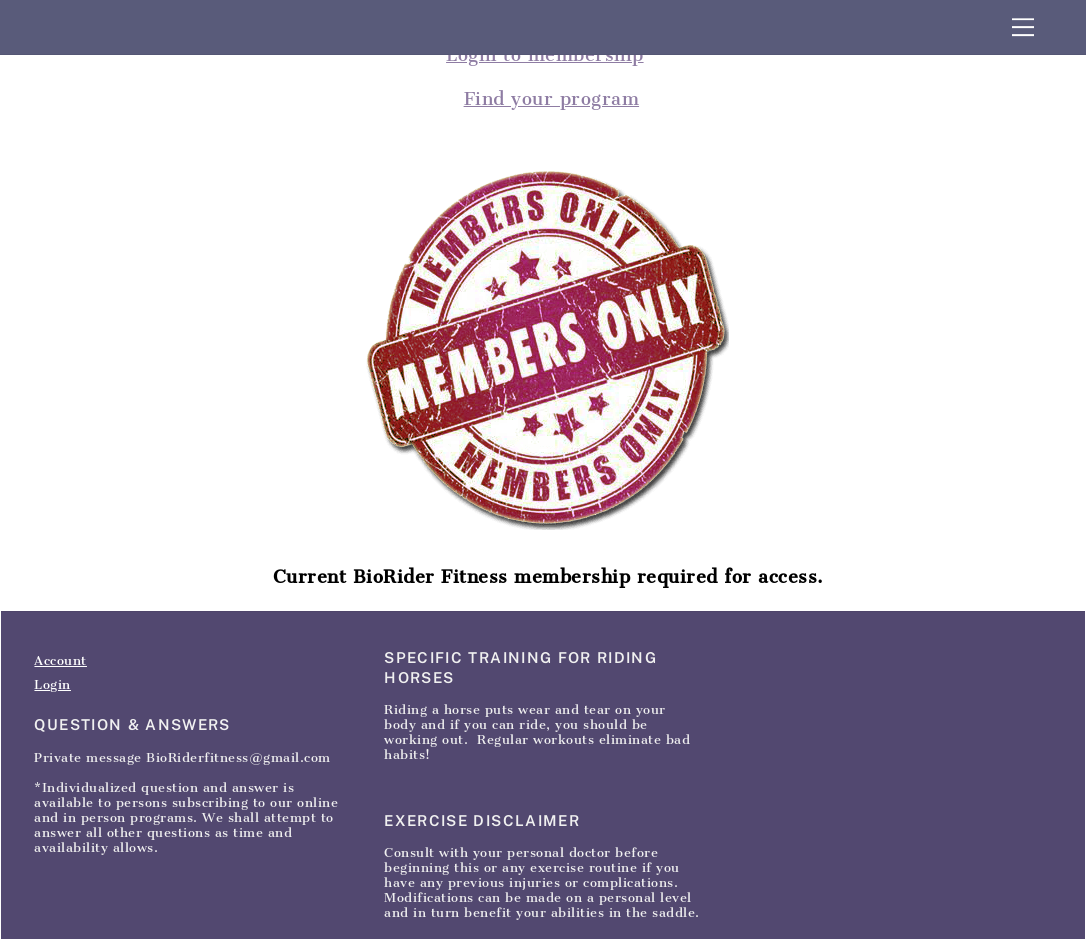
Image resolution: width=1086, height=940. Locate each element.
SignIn (244, 585)
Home (53, 585)
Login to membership (545, 55)
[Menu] (1023, 27)
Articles (114, 585)
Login (52, 684)
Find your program (552, 99)
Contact (181, 585)
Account (60, 660)
